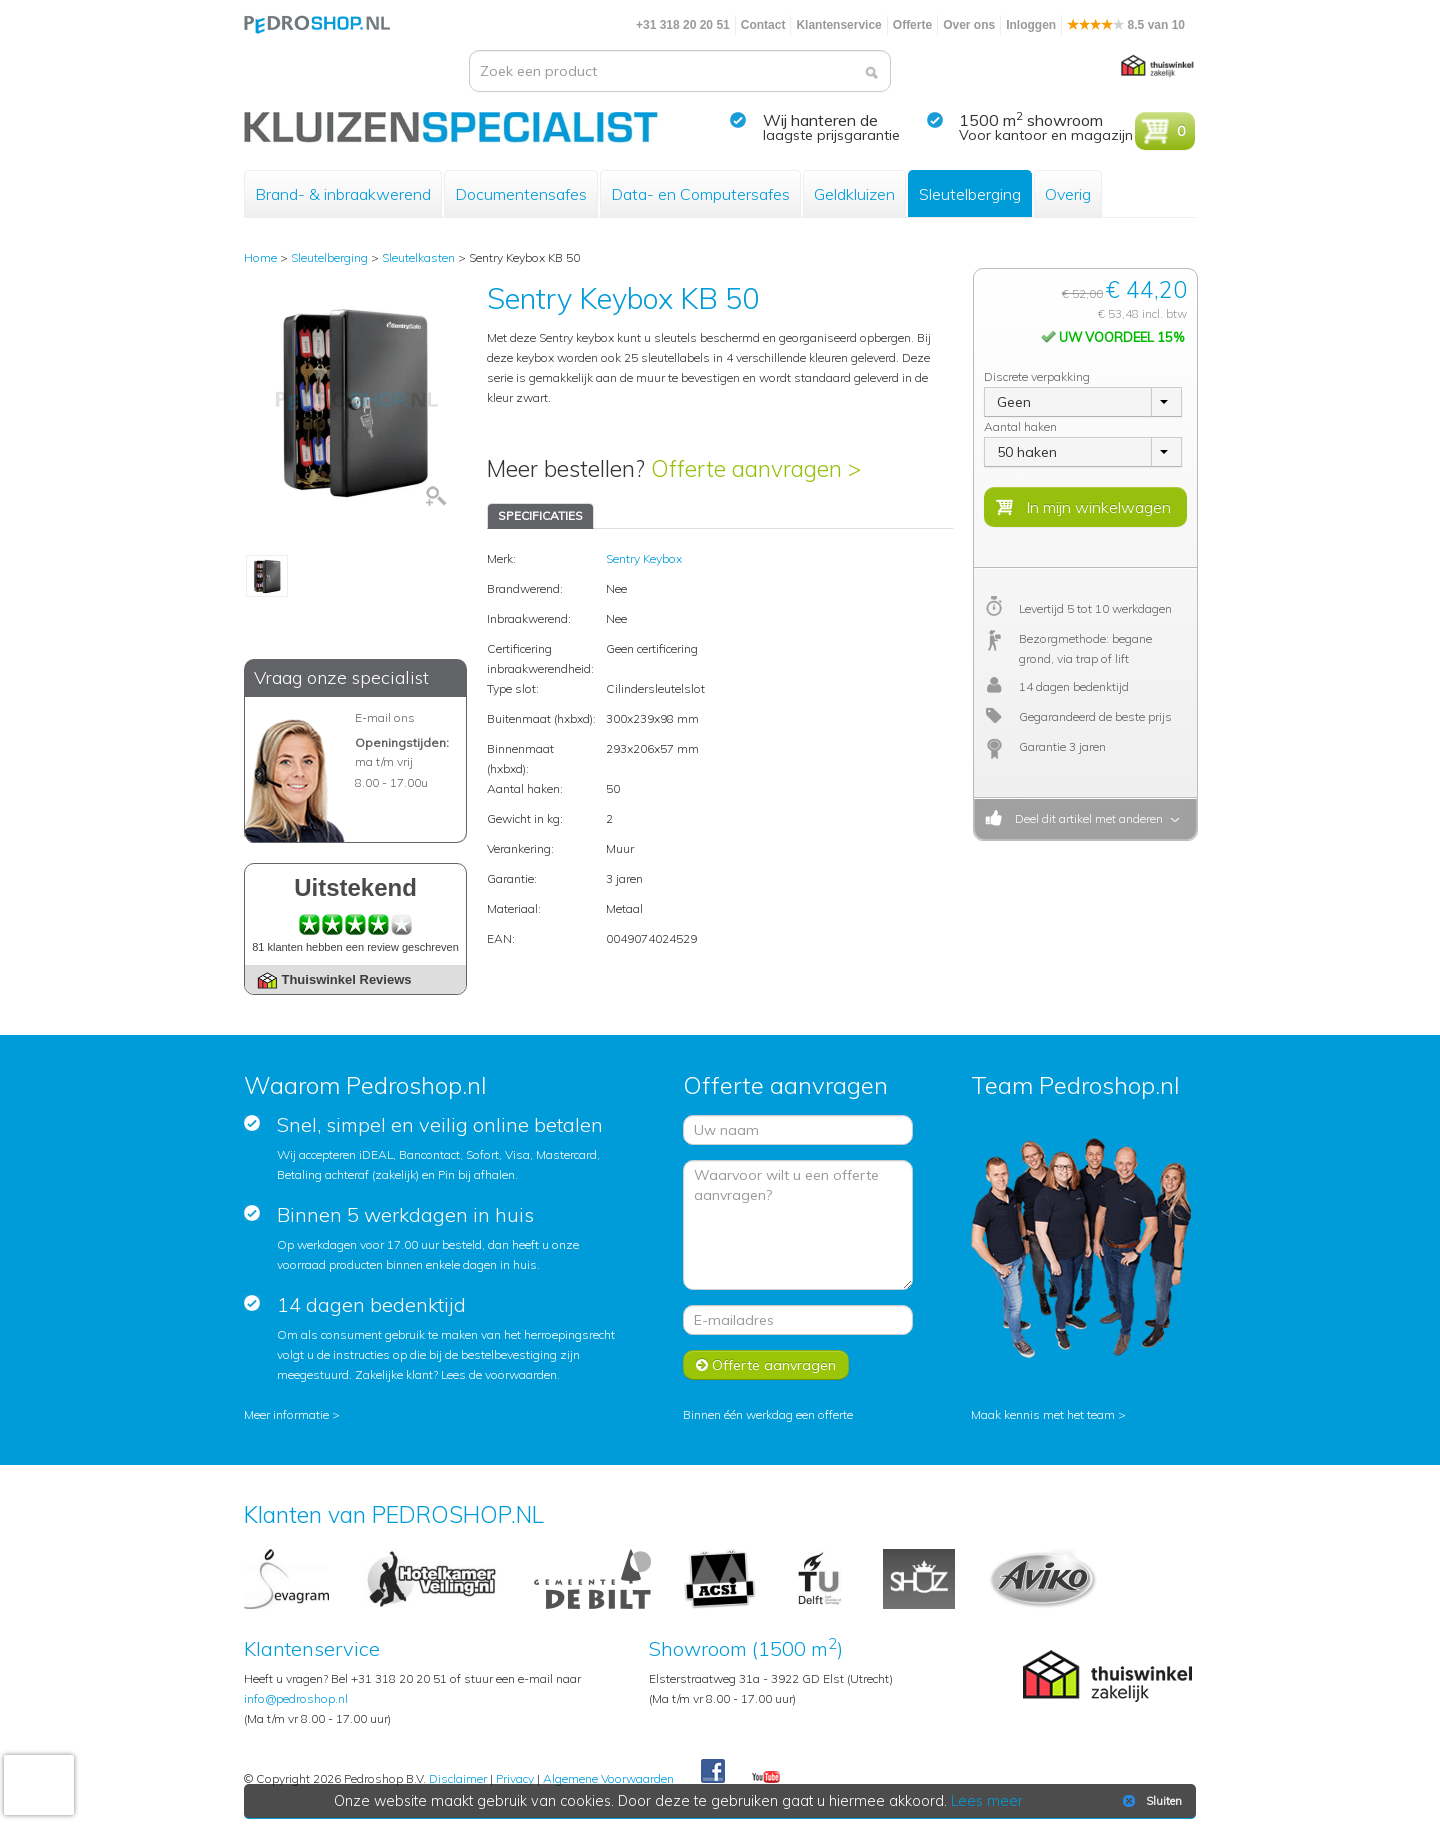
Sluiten (1150, 1801)
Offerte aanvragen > (756, 468)
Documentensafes (521, 194)
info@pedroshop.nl (296, 1698)
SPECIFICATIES (540, 515)
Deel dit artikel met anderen (1086, 818)
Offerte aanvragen (766, 1365)
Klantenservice (838, 25)
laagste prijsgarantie (831, 135)
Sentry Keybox (644, 558)
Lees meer (987, 1801)
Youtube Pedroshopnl (766, 1778)
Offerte (912, 25)
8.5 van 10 (1126, 25)
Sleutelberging (970, 194)
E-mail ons (385, 717)
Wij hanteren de (820, 120)
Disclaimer (458, 1778)
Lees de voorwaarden (499, 1374)
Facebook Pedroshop (713, 1772)
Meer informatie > (292, 1414)
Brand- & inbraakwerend (343, 194)
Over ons (969, 25)
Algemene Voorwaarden (608, 1778)
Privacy (515, 1778)
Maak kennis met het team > (1048, 1414)
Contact (763, 25)
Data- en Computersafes (700, 194)
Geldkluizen (854, 194)
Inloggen (1031, 25)
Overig (1068, 194)
